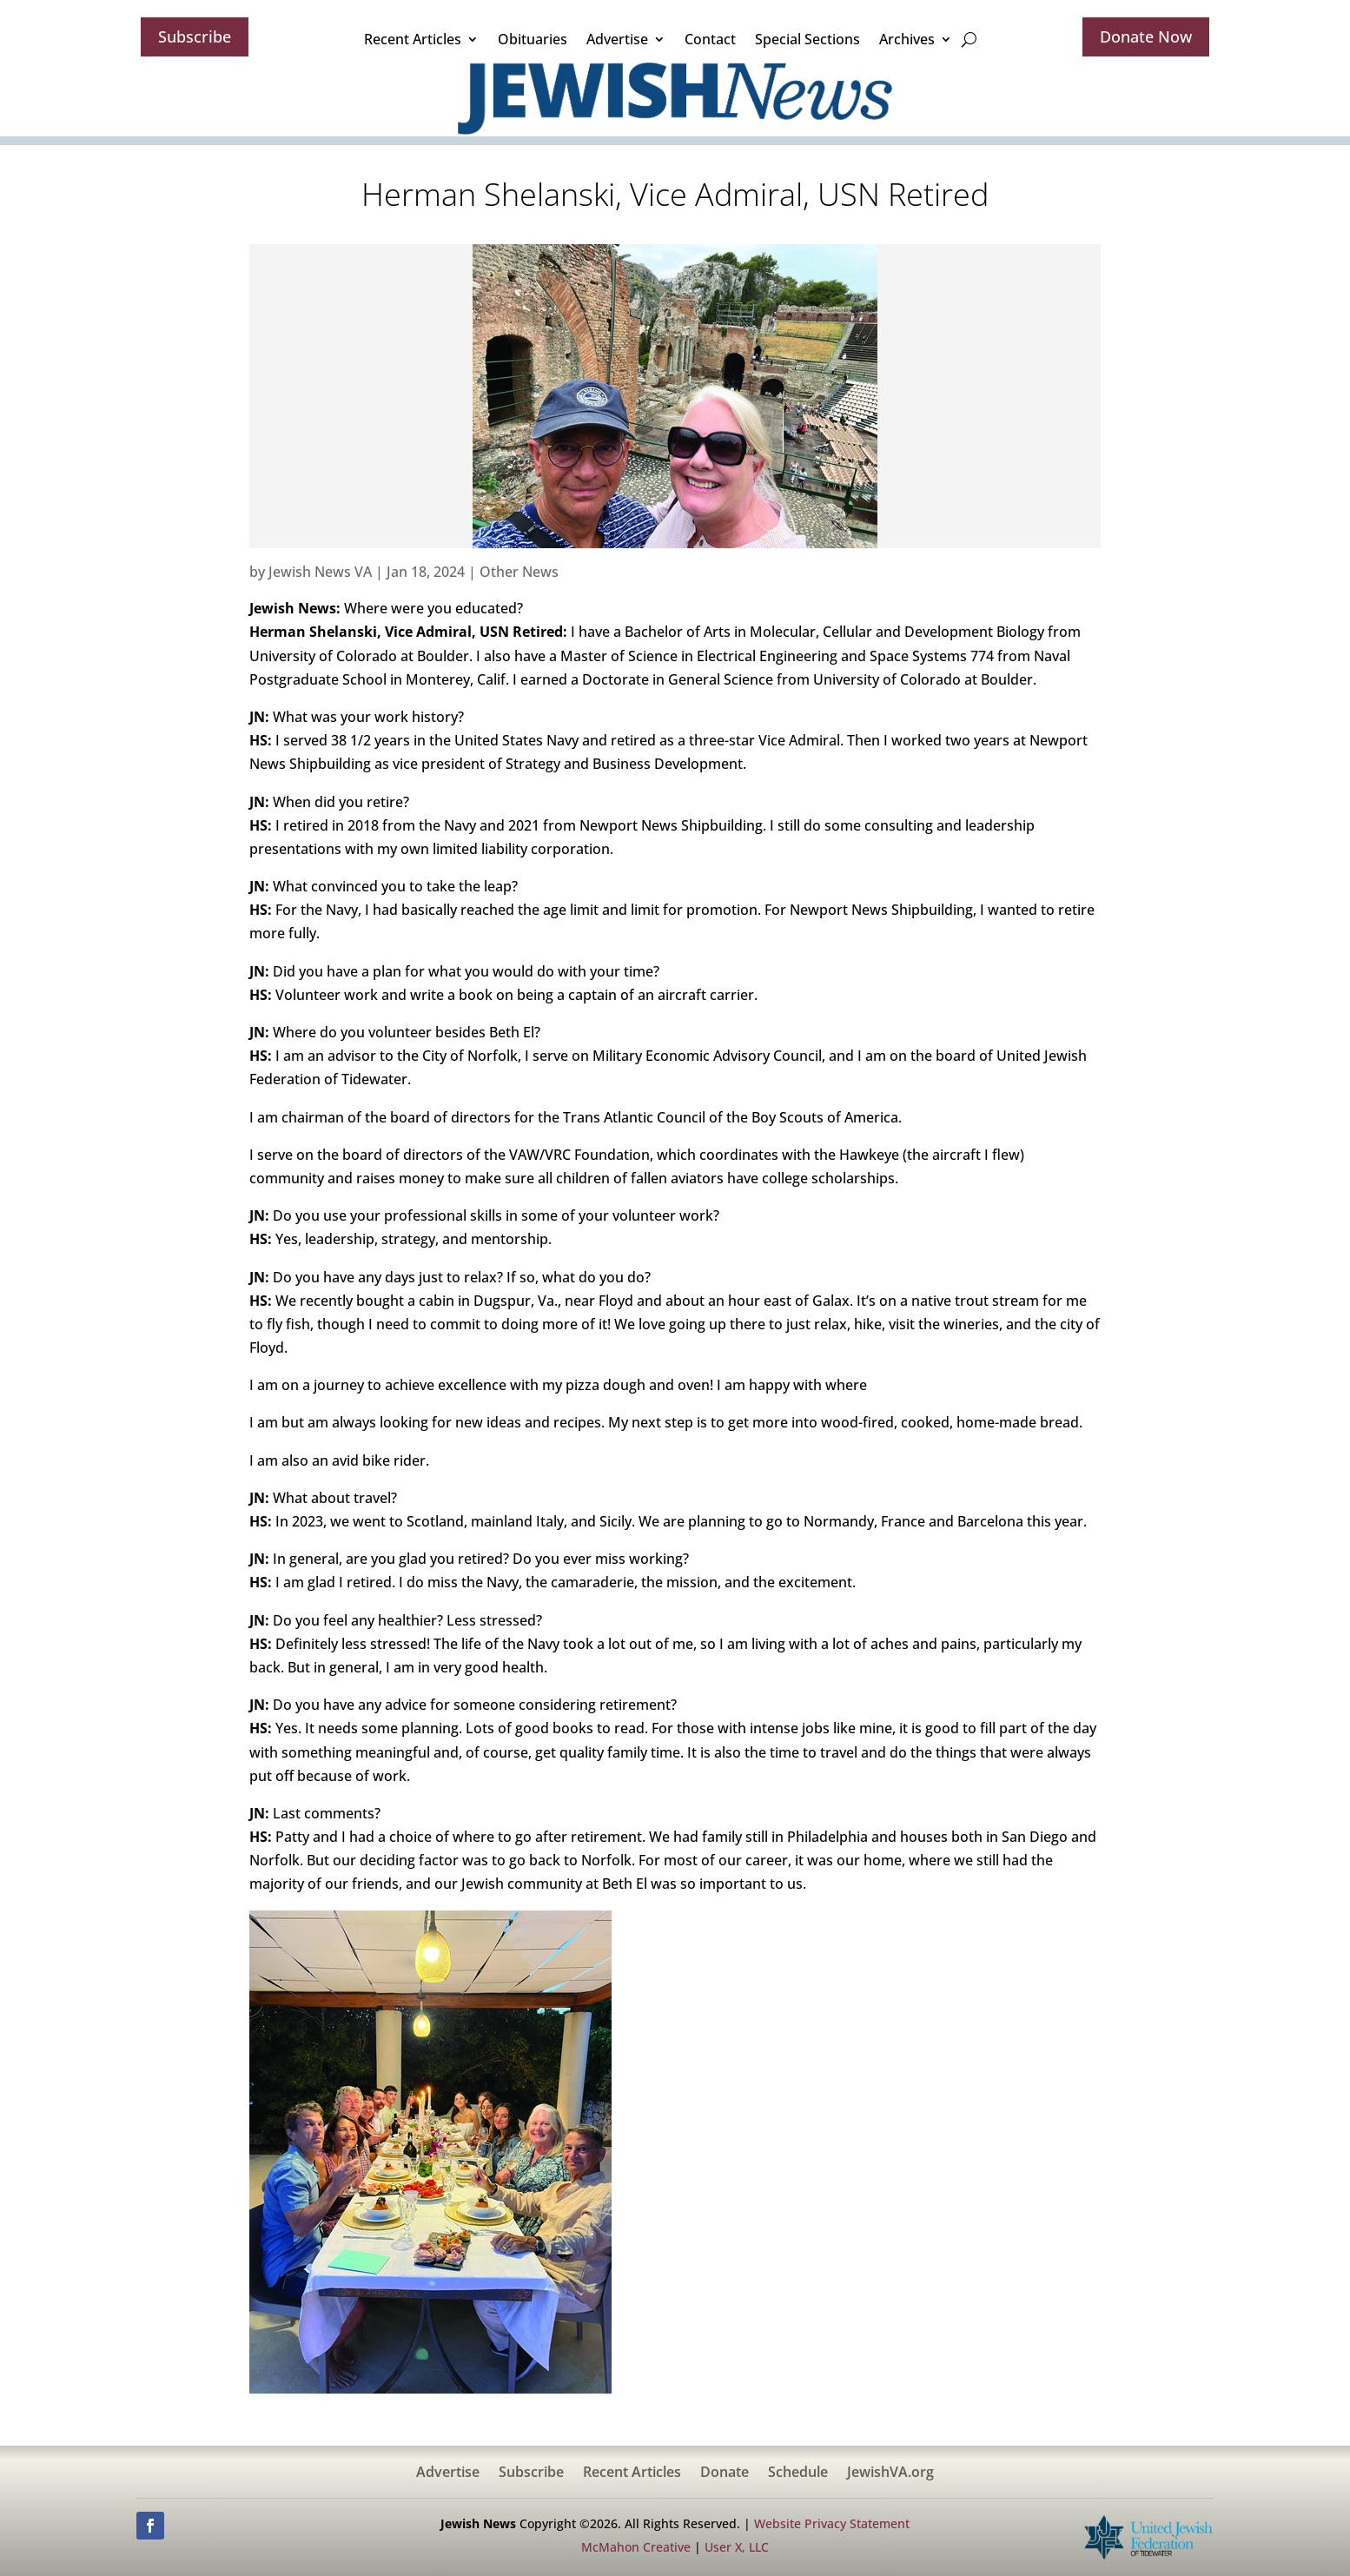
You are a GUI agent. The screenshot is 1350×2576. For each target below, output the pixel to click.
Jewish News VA (320, 571)
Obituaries (532, 39)
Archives (907, 39)
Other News (519, 571)
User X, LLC (737, 2547)
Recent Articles (412, 39)
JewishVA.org (890, 2473)
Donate (724, 2473)
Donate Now (1146, 36)
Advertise (617, 39)
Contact (710, 39)
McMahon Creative (636, 2547)
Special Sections (807, 39)
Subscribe (194, 36)
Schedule (798, 2473)
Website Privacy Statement (832, 2523)
